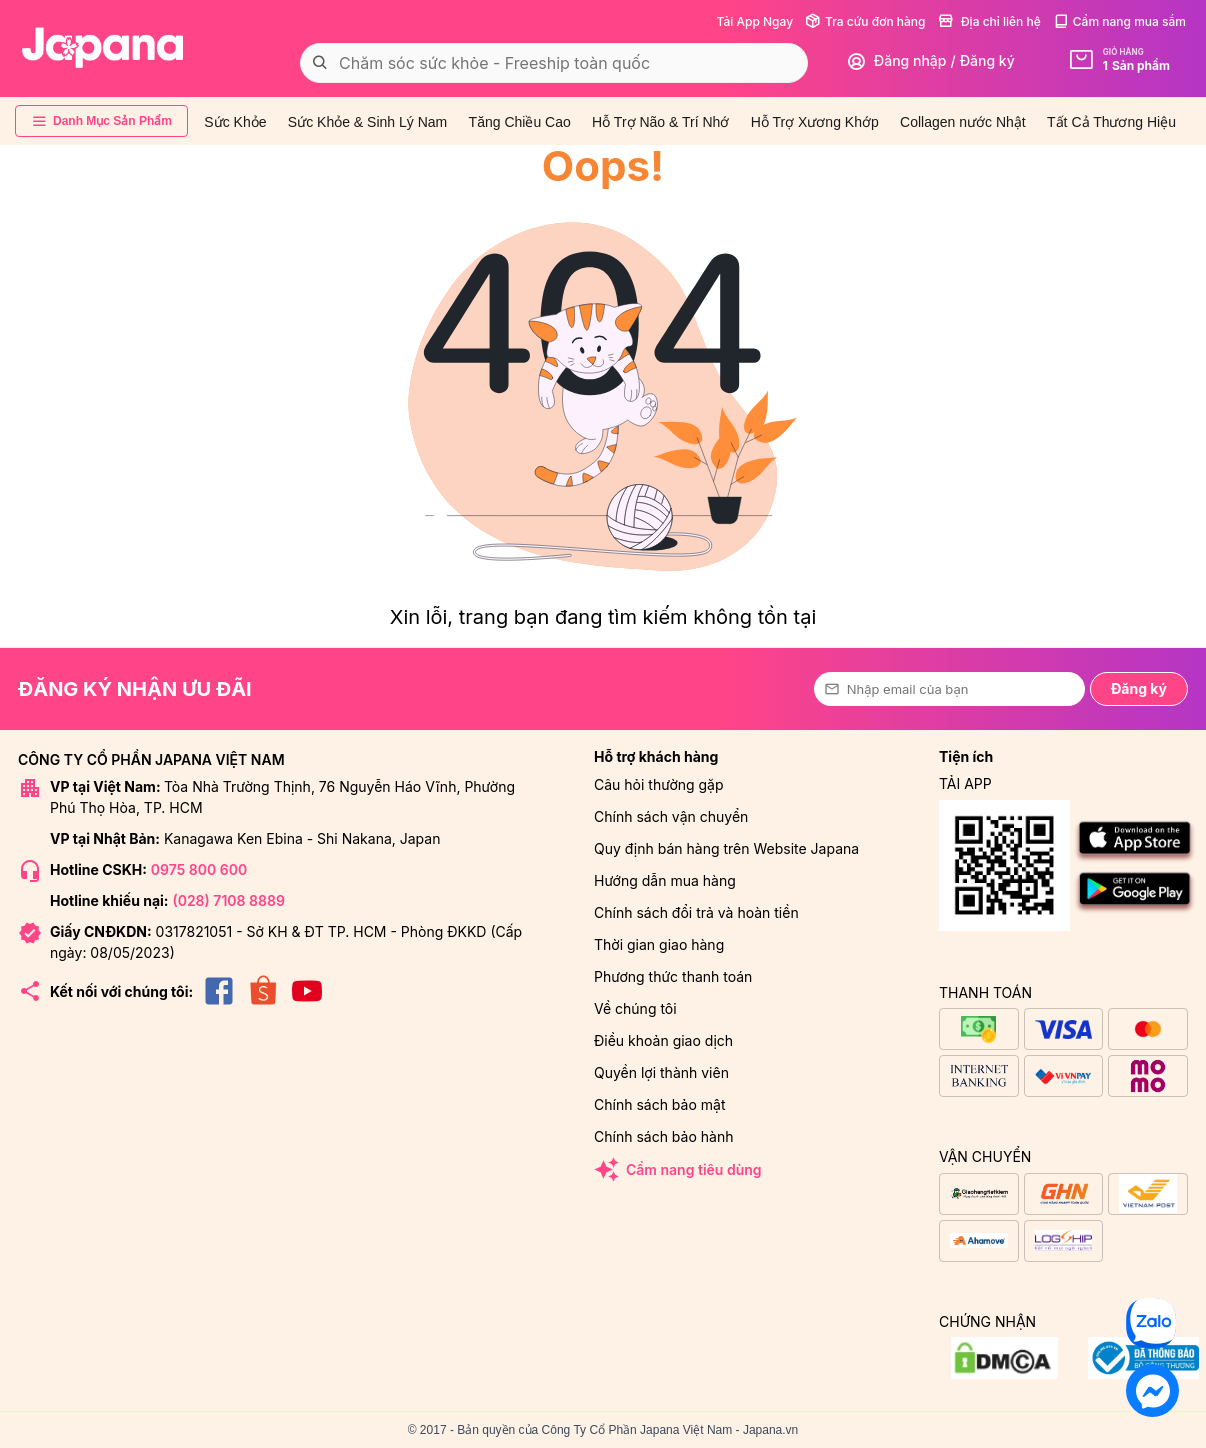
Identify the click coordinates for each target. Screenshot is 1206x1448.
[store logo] (103, 48)
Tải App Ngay (754, 21)
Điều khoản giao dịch (663, 1040)
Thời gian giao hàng (659, 944)
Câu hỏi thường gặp (659, 784)
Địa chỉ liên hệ (989, 21)
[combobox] (554, 63)
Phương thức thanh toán (673, 976)
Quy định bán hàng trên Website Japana (726, 848)
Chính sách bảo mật (659, 1104)
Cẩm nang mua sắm (1119, 21)
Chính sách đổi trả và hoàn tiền (696, 912)
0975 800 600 (199, 869)
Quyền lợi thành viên (661, 1072)
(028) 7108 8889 (228, 900)
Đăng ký (1139, 688)
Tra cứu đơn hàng (865, 21)
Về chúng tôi (635, 1008)
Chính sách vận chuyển (671, 816)
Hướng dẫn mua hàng (665, 880)
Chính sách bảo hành (663, 1136)
